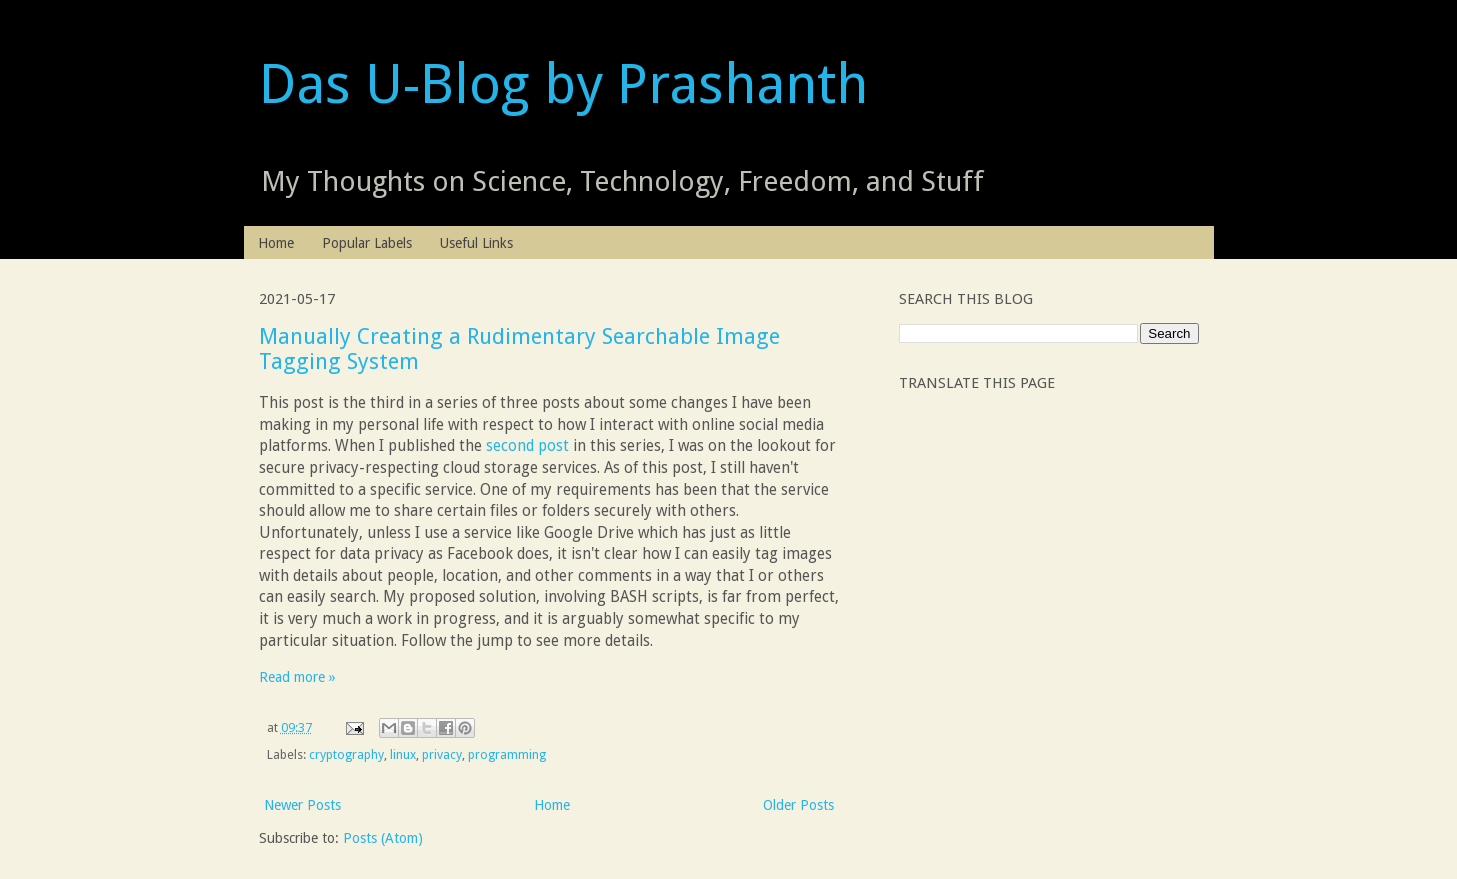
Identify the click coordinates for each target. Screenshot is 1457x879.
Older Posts (798, 805)
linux (403, 754)
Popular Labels (367, 243)
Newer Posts (302, 805)
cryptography (346, 754)
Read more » (297, 677)
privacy (442, 754)
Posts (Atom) (383, 838)
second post (527, 446)
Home (276, 243)
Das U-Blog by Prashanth (563, 84)
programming (507, 754)
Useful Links (476, 243)
